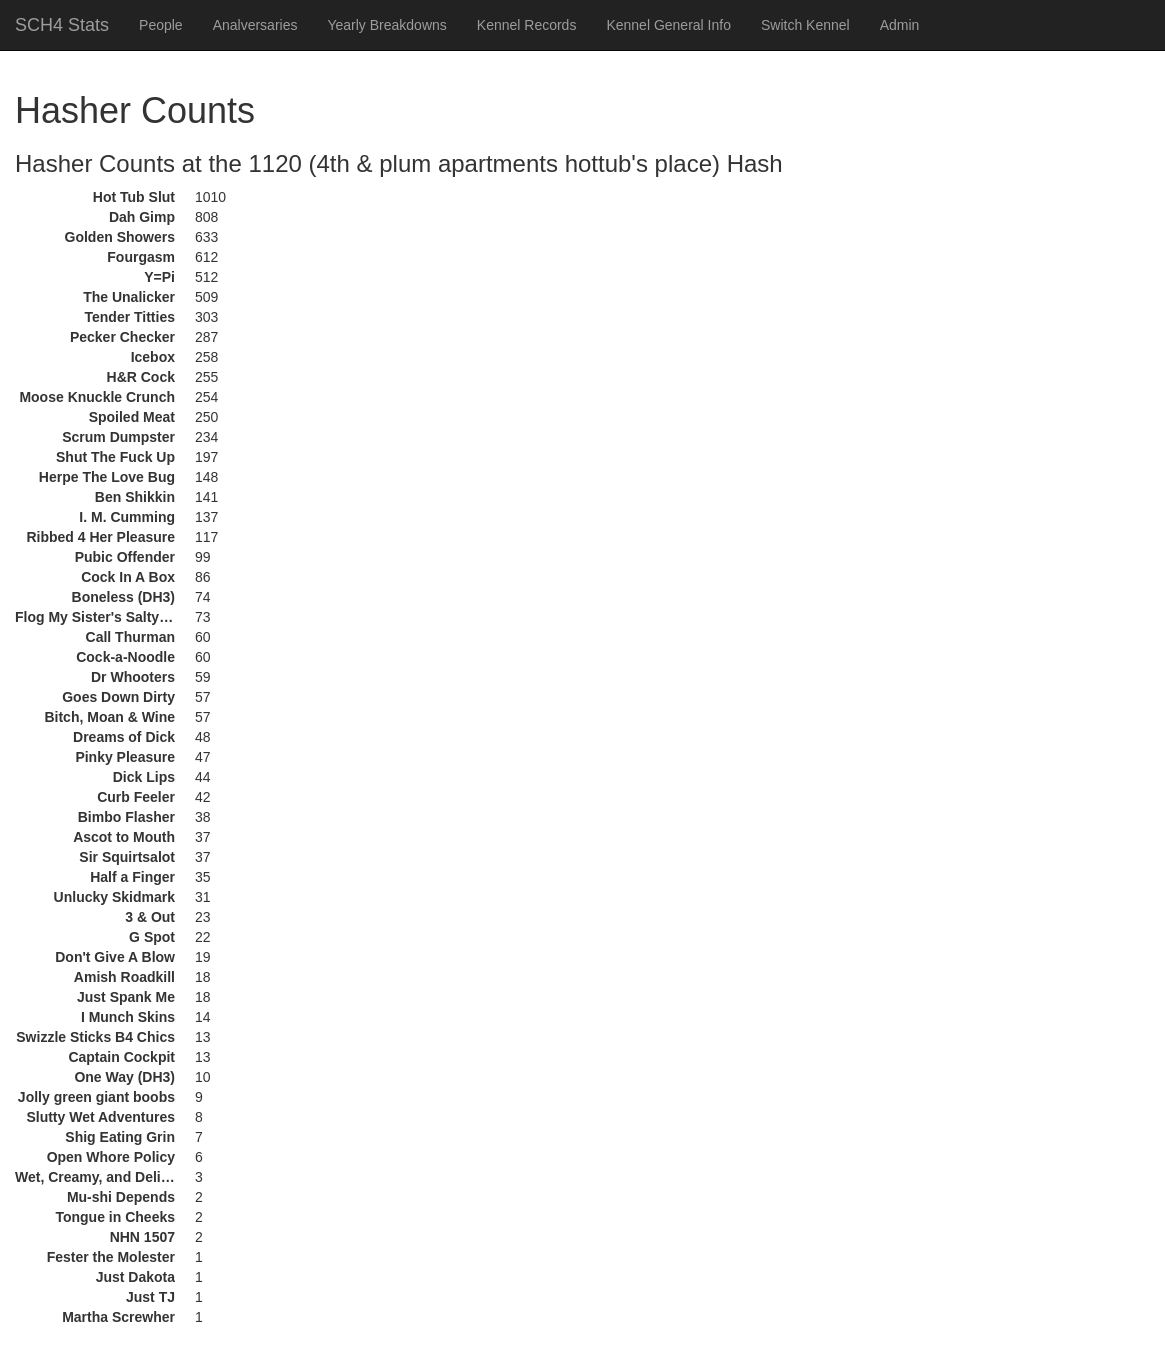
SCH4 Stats (62, 25)
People (161, 25)
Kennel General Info (668, 25)
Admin (900, 25)
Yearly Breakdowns (386, 25)
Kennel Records (527, 25)
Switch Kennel (805, 25)
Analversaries (255, 25)
